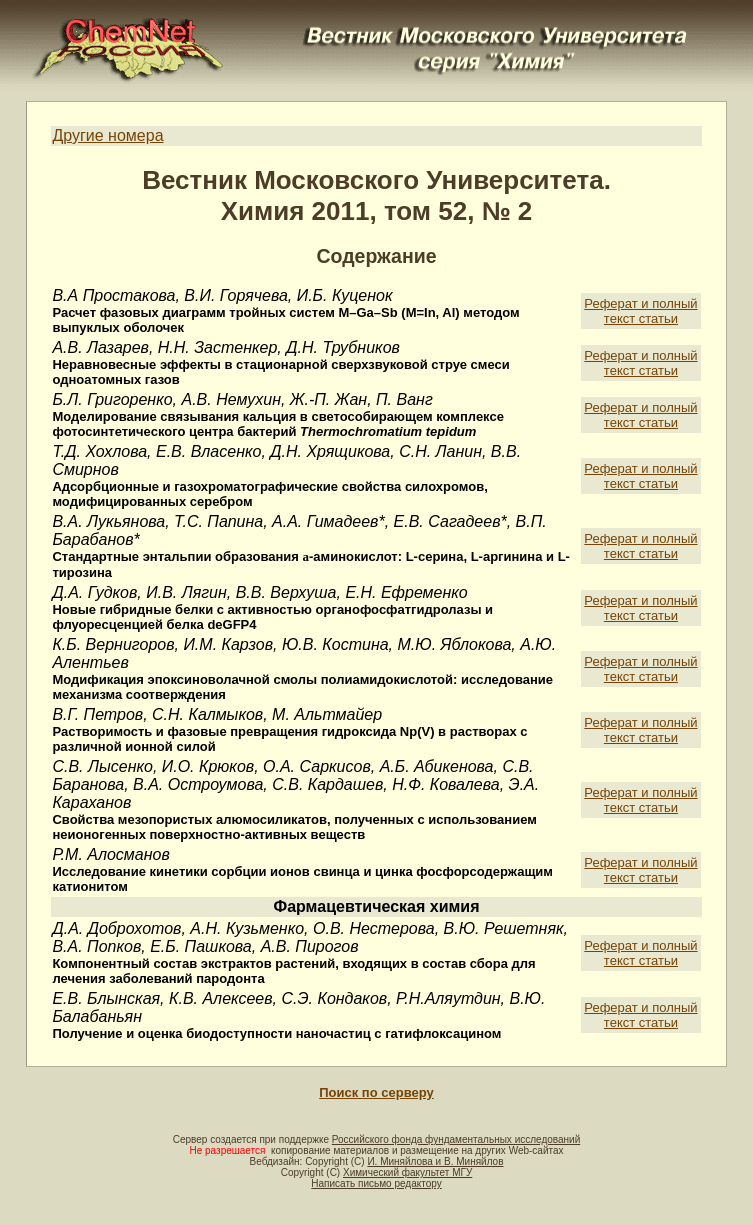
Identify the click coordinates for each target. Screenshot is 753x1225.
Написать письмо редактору (376, 1183)
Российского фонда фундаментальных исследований (456, 1139)
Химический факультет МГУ (407, 1172)
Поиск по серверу (376, 1092)
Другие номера (107, 135)
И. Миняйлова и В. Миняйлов (435, 1161)
